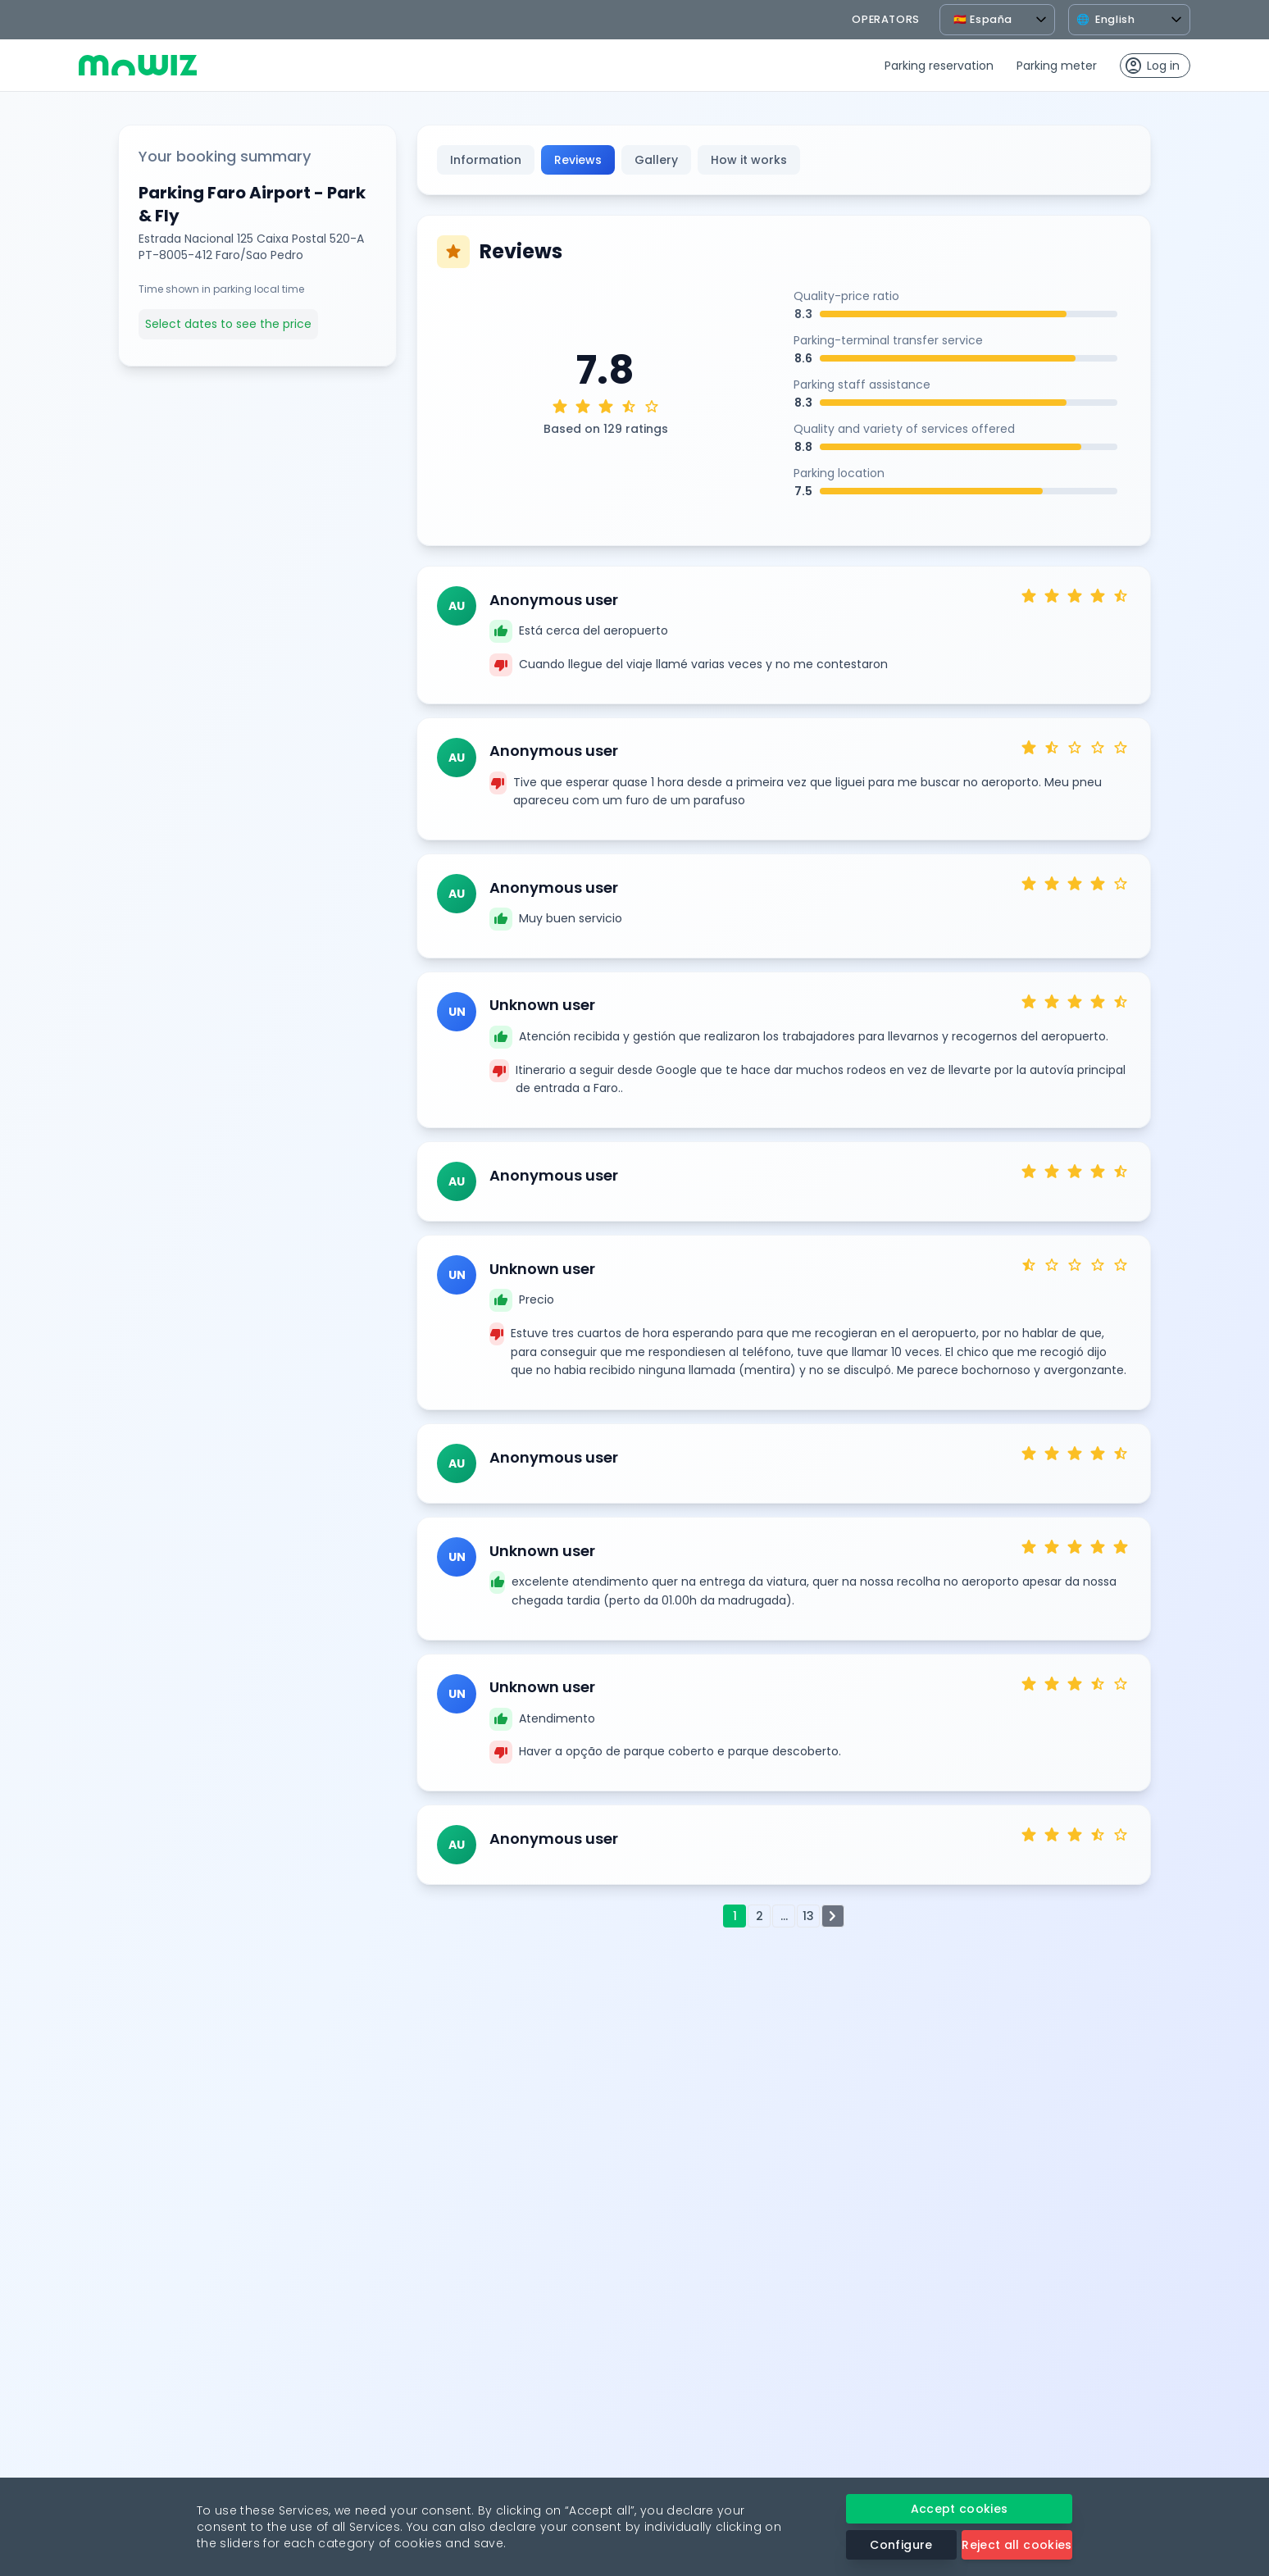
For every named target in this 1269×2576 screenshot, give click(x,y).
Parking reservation (939, 65)
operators (886, 19)
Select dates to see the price (228, 324)
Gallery (656, 160)
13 (808, 1916)
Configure (901, 2545)
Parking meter (1057, 65)
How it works (749, 160)
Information (485, 160)
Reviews (578, 160)
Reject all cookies (1016, 2545)
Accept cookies (959, 2509)
